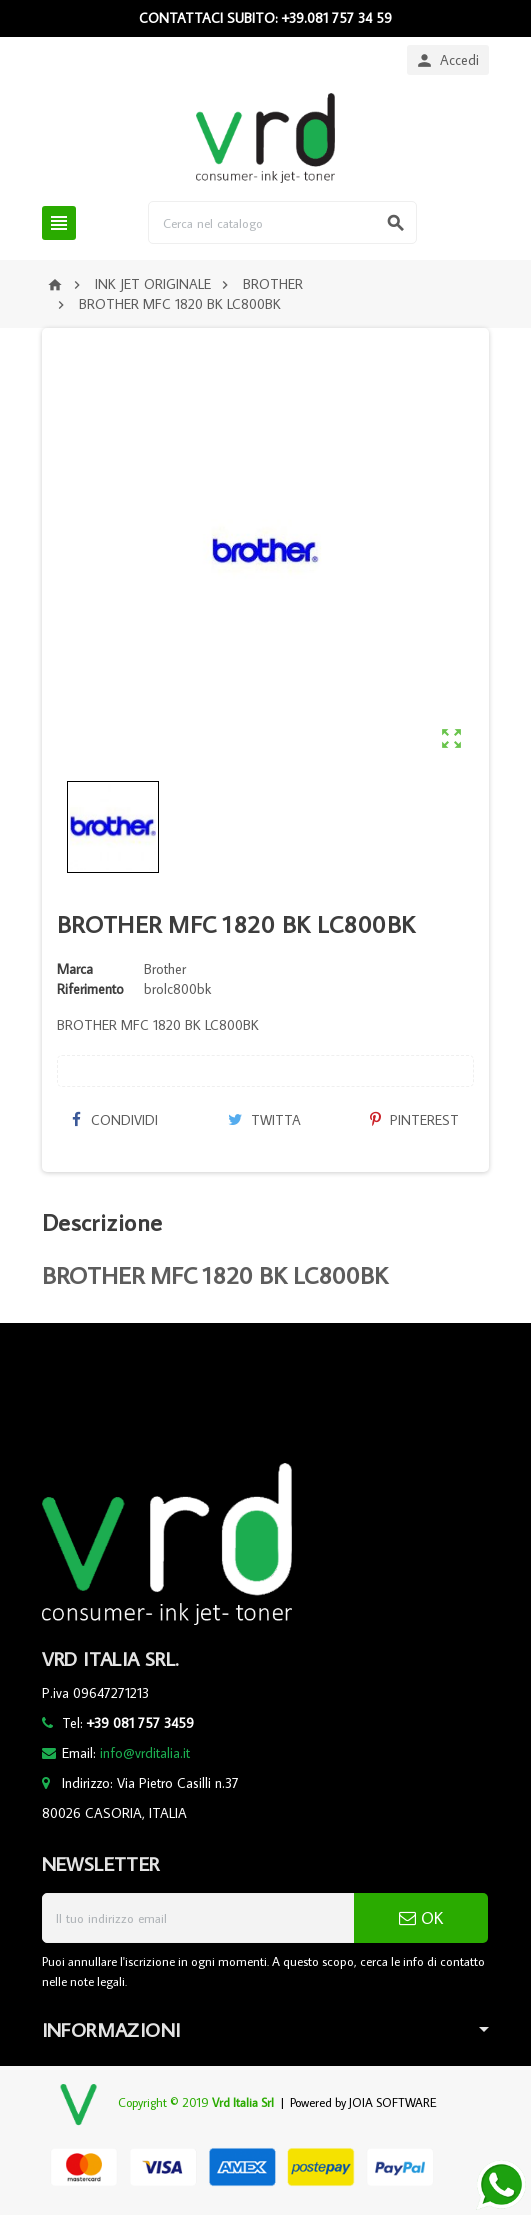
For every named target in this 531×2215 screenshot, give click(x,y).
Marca (75, 969)
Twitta (264, 1120)
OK (421, 1918)
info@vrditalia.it (145, 1753)
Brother (165, 969)
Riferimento (90, 989)
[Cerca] (282, 222)
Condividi (115, 1120)
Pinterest (414, 1120)
